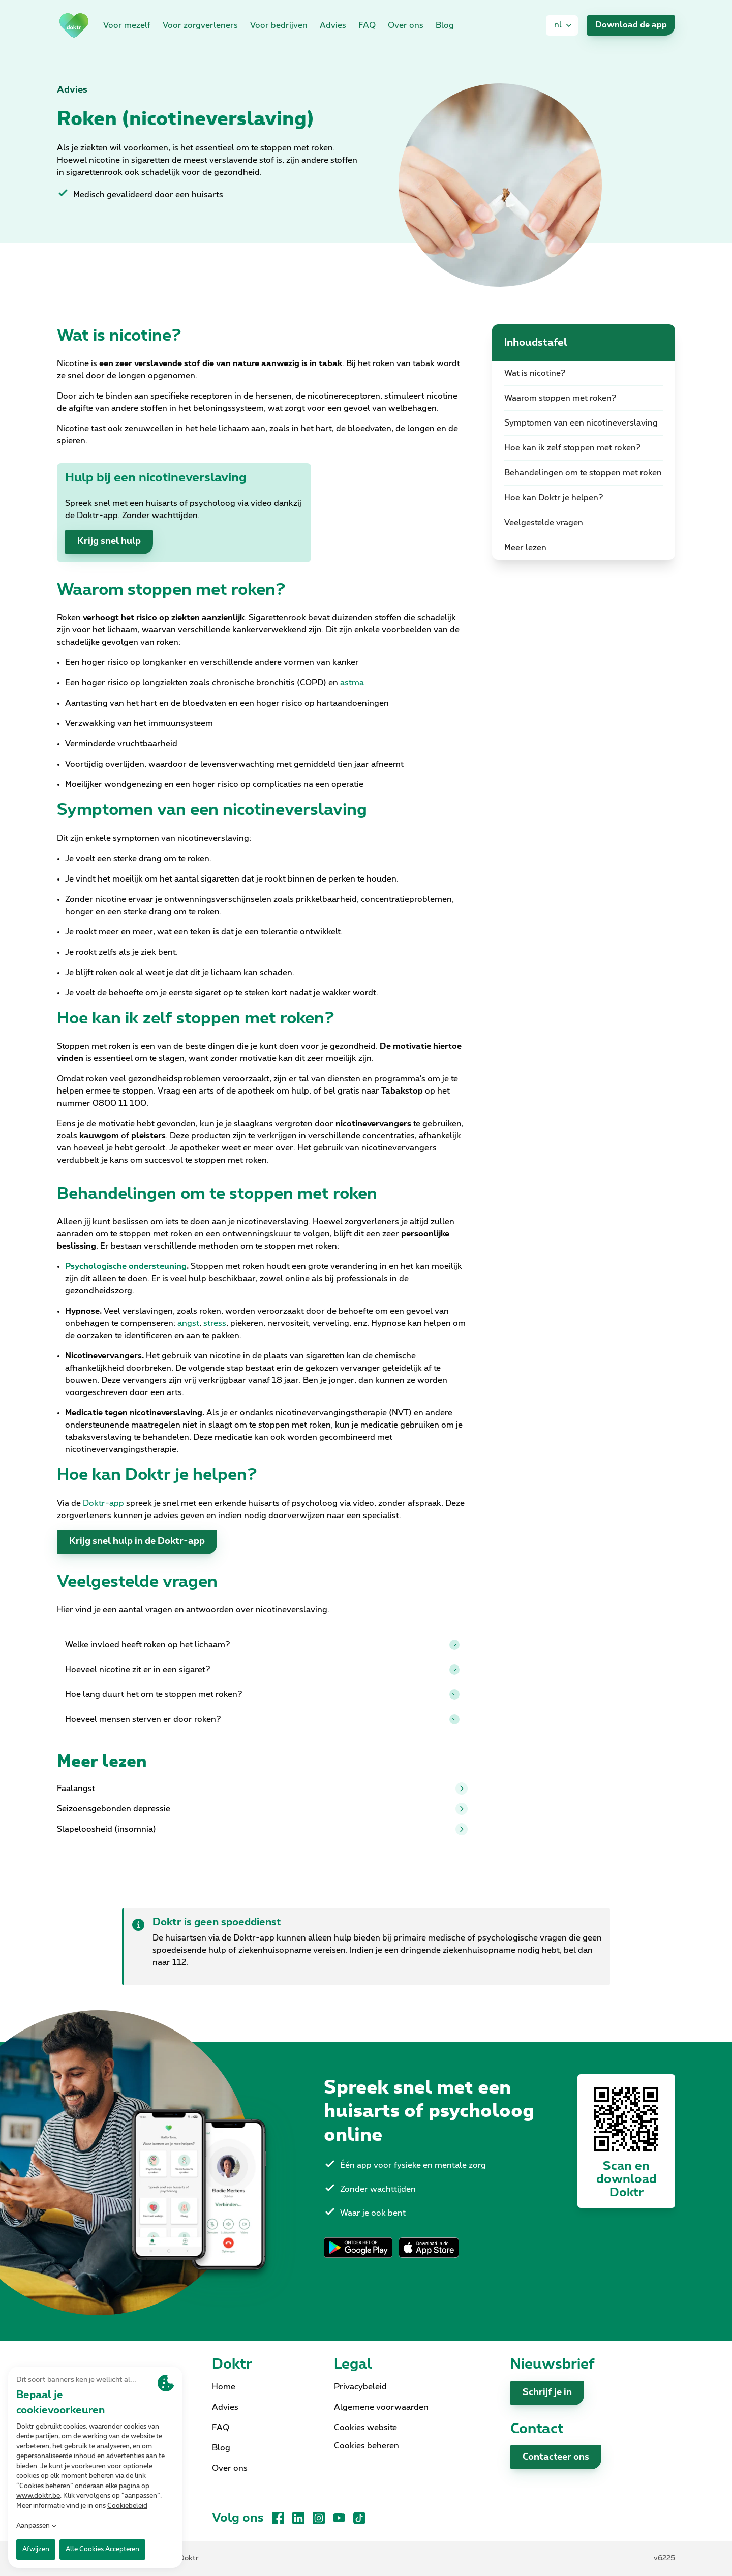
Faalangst (262, 1788)
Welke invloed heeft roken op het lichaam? (262, 1645)
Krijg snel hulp (109, 541)
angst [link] (188, 1323)
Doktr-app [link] (103, 1503)
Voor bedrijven (279, 25)
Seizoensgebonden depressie (262, 1809)
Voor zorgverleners (200, 25)
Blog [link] (445, 25)
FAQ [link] (367, 25)
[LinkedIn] (298, 2518)
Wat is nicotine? (535, 373)
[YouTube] (339, 2518)
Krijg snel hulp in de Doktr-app (137, 1541)
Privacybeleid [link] (360, 2387)
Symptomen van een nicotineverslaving (581, 423)
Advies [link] (333, 25)
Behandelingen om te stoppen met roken (583, 473)
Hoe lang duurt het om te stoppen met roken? (262, 1694)
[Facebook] (278, 2518)
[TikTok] (359, 2518)
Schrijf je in (547, 2392)
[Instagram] (319, 2518)
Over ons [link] (405, 25)
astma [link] (352, 683)
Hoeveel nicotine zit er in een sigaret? (262, 1669)
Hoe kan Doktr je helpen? (553, 498)
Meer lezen (525, 547)
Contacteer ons (556, 2457)
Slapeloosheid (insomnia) (262, 1829)
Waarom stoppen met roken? (560, 398)
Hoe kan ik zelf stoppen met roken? (572, 448)
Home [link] (223, 2387)
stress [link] (214, 1323)
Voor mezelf (126, 25)
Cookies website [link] (365, 2427)
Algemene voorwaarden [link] (381, 2407)
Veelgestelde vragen (543, 523)
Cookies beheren (366, 2446)
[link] (74, 25)
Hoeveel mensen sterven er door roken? (262, 1719)
